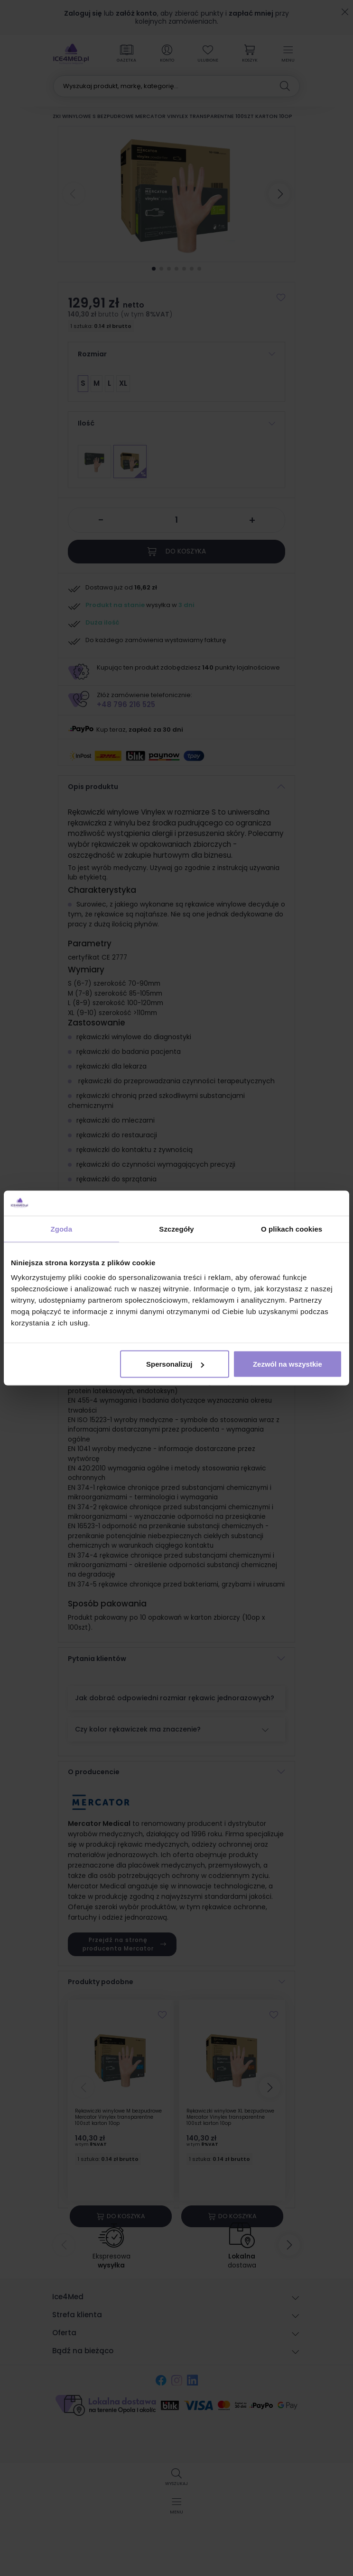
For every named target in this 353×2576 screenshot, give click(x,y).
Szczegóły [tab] (176, 1229)
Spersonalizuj (175, 1364)
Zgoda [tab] (62, 1229)
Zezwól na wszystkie (287, 1364)
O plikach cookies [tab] (291, 1229)
